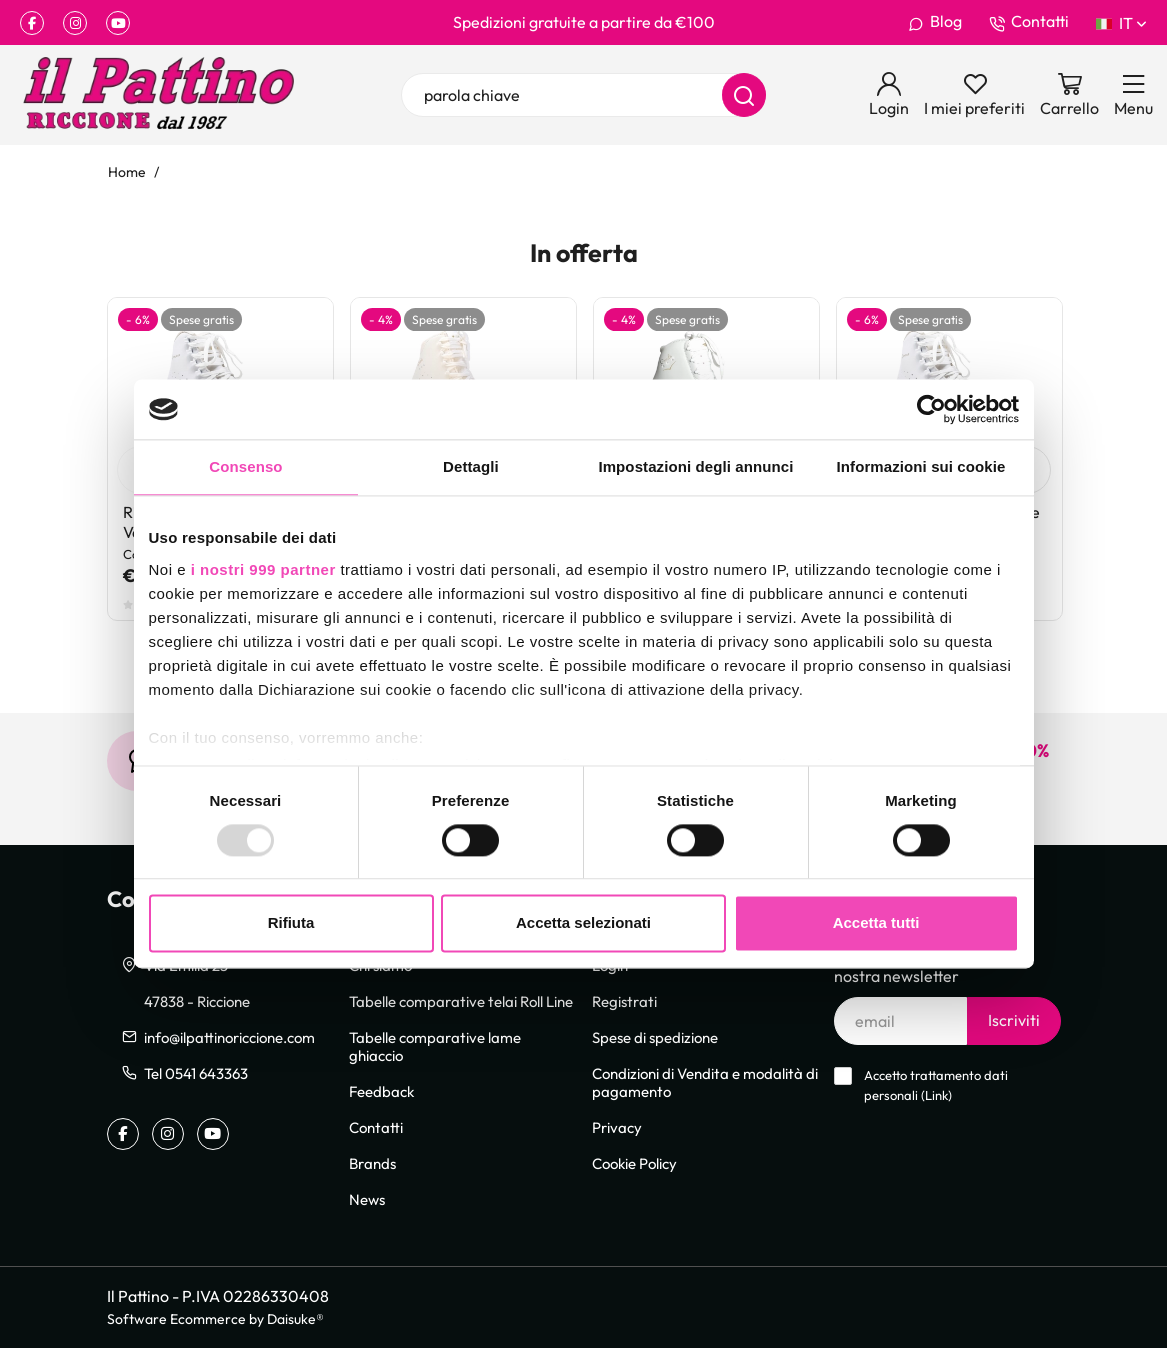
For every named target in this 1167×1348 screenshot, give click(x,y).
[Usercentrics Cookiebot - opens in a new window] (931, 409)
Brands (372, 1163)
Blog (935, 22)
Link (936, 1095)
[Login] (889, 95)
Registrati (624, 1001)
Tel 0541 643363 (196, 1073)
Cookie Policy (634, 1163)
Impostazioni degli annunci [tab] (695, 466)
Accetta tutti (876, 923)
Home (127, 171)
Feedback (381, 1091)
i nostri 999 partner (263, 569)
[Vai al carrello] (1069, 95)
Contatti (1029, 22)
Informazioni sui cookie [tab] (921, 466)
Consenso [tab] (245, 466)
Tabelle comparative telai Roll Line (461, 1001)
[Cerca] (744, 95)
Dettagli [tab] (471, 466)
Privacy (617, 1127)
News (367, 1199)
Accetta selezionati (583, 923)
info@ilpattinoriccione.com (229, 1037)
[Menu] (1133, 95)
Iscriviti (1014, 1020)
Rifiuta (291, 923)
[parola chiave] (583, 95)
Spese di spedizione (655, 1037)
